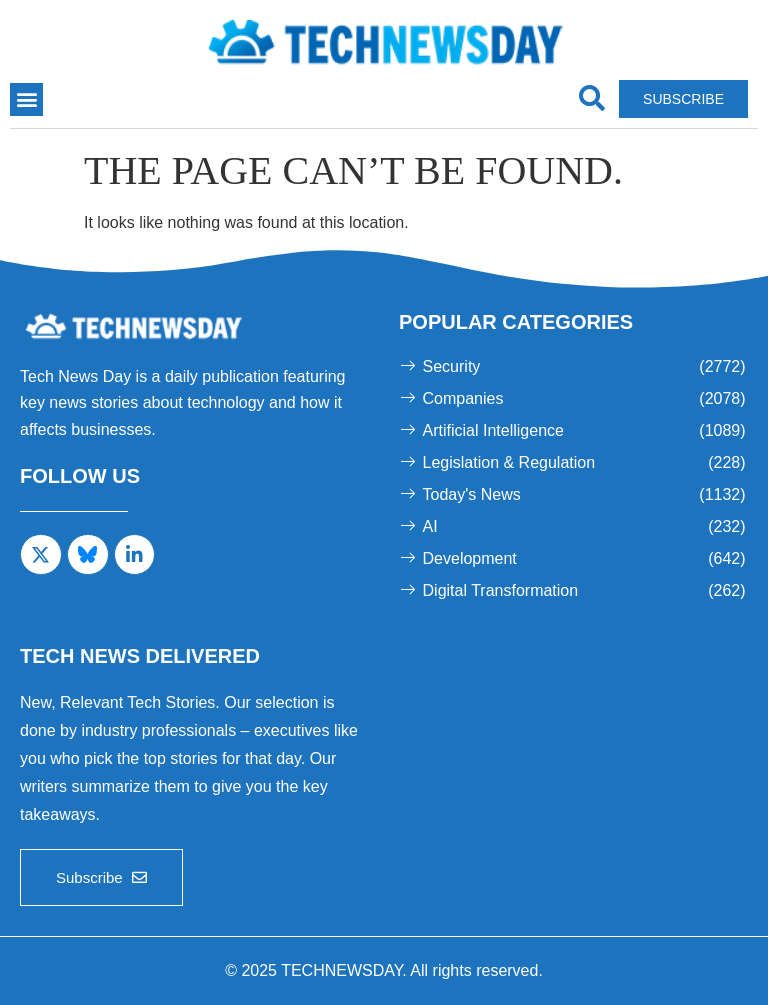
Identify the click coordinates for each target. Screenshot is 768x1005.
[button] (26, 99)
